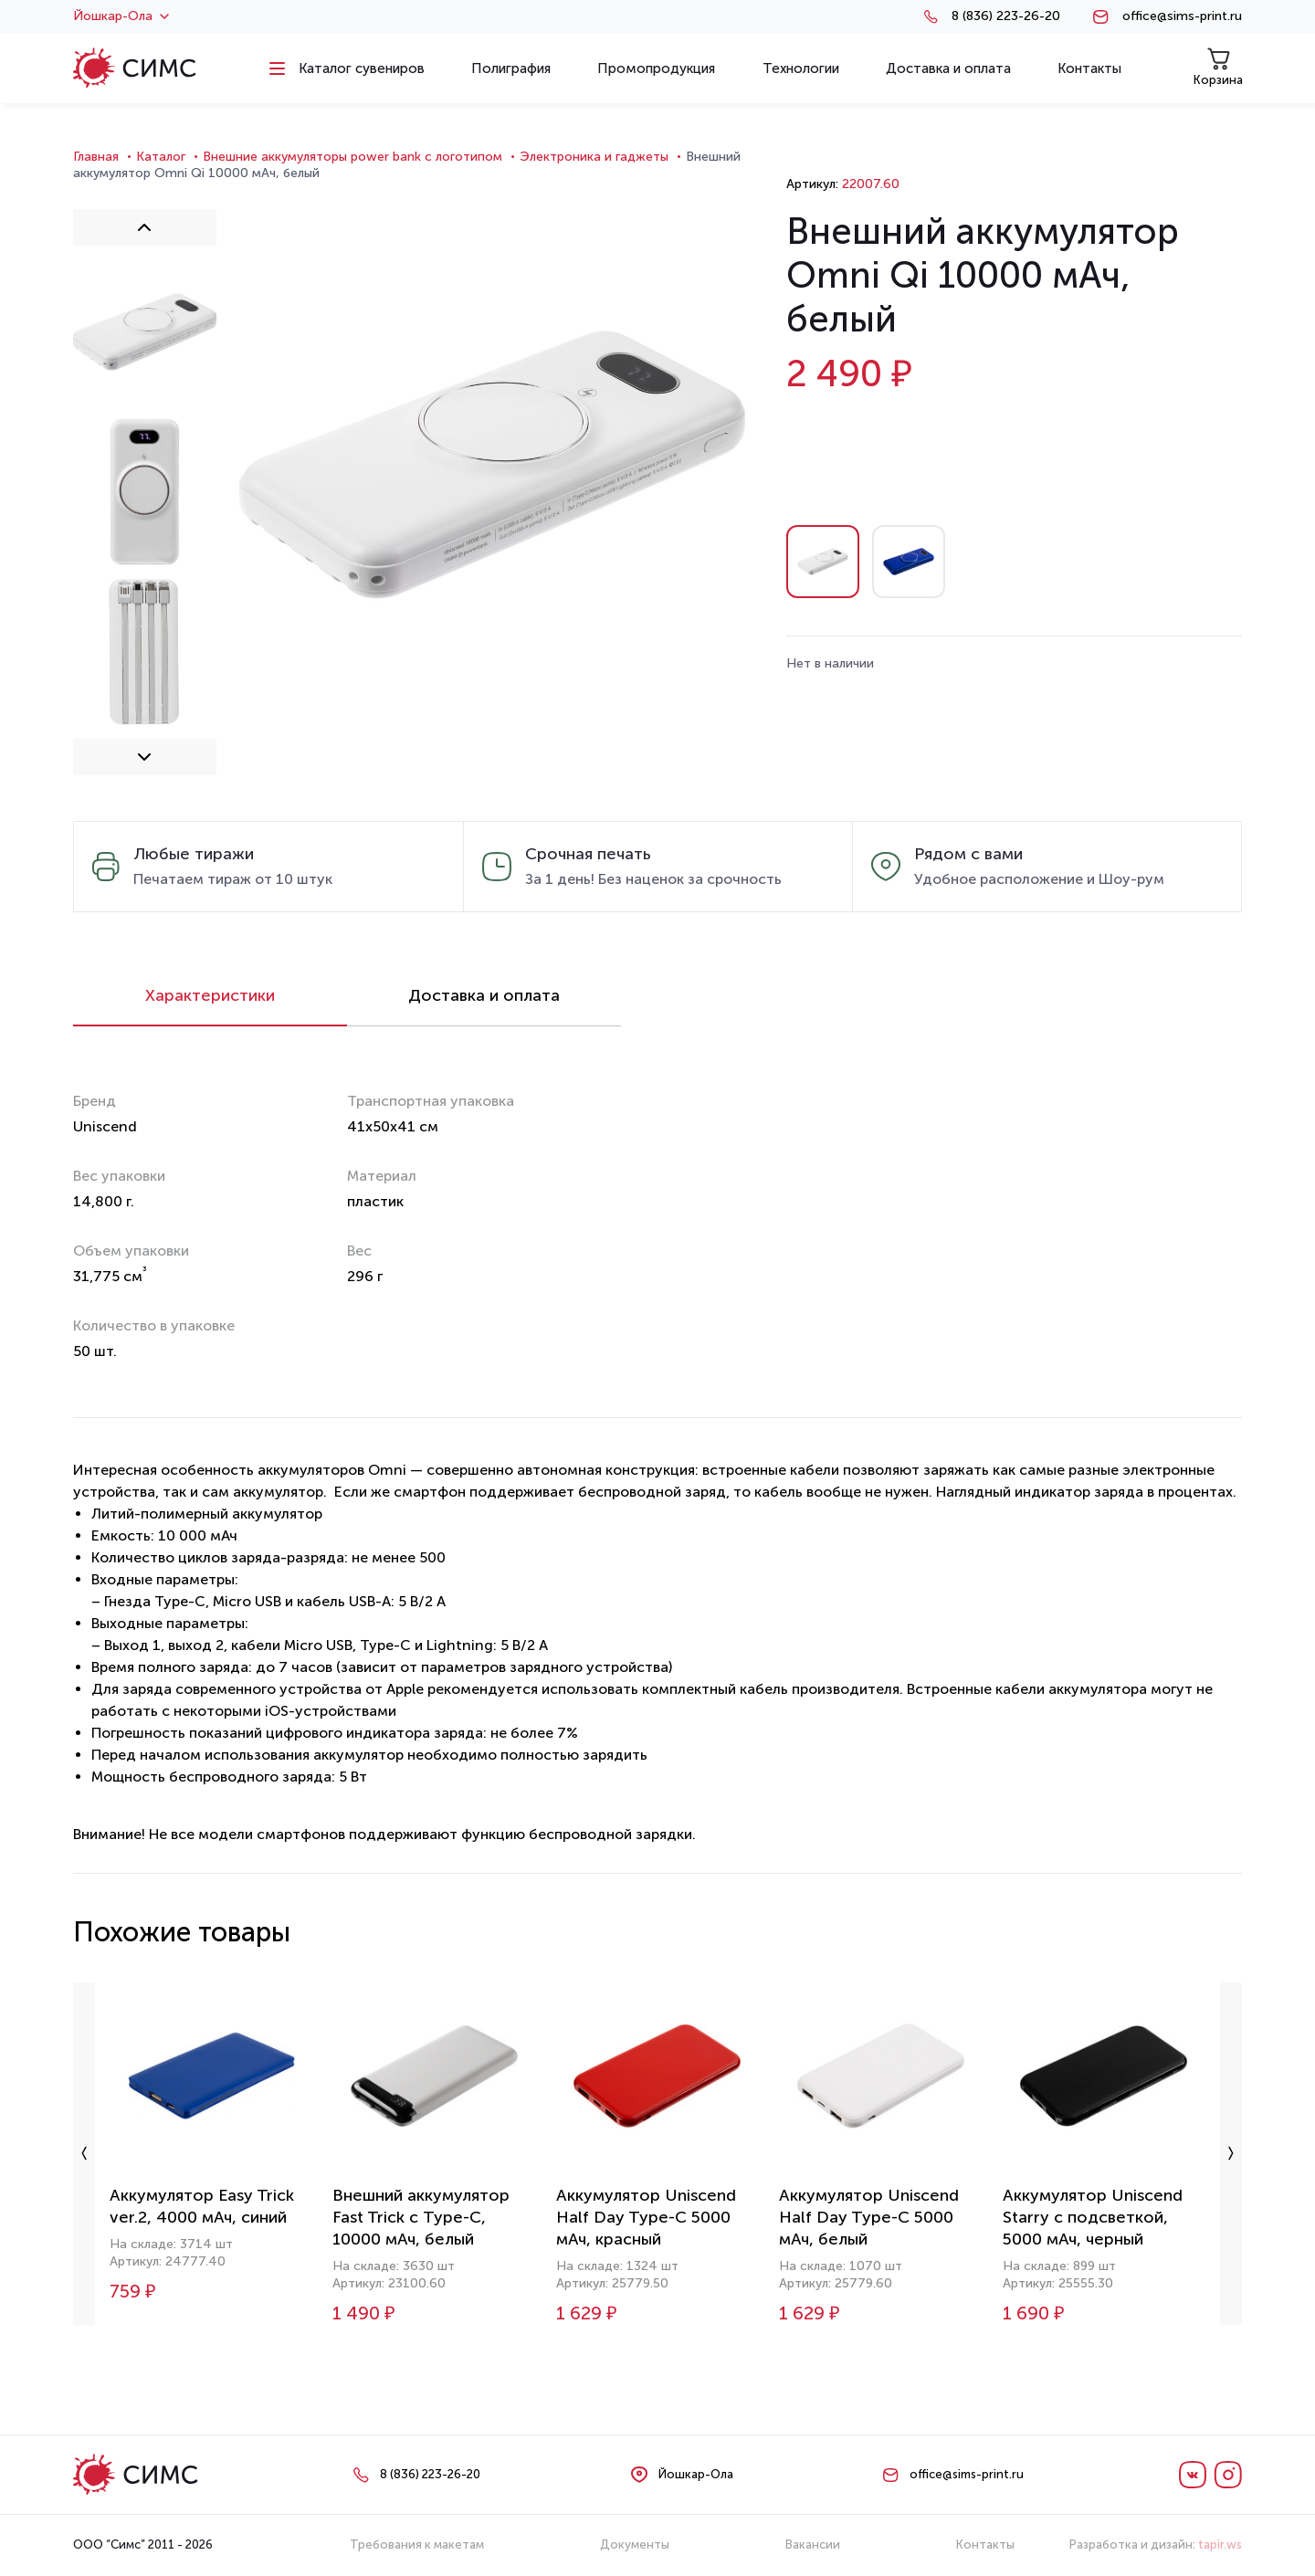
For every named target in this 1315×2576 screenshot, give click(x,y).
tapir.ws (1220, 2544)
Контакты (985, 2544)
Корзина (1218, 67)
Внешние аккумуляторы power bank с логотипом (352, 156)
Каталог (160, 156)
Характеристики (210, 995)
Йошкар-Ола (121, 16)
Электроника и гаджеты (594, 156)
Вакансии (812, 2544)
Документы (634, 2544)
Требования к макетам (417, 2544)
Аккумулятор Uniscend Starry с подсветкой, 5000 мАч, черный (1093, 2217)
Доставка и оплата (484, 995)
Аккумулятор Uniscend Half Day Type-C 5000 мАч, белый (869, 2217)
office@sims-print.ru (1182, 16)
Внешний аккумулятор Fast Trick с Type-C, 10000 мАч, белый (421, 2217)
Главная (96, 156)
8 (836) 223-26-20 (1006, 16)
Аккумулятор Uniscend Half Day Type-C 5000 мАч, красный (646, 2217)
